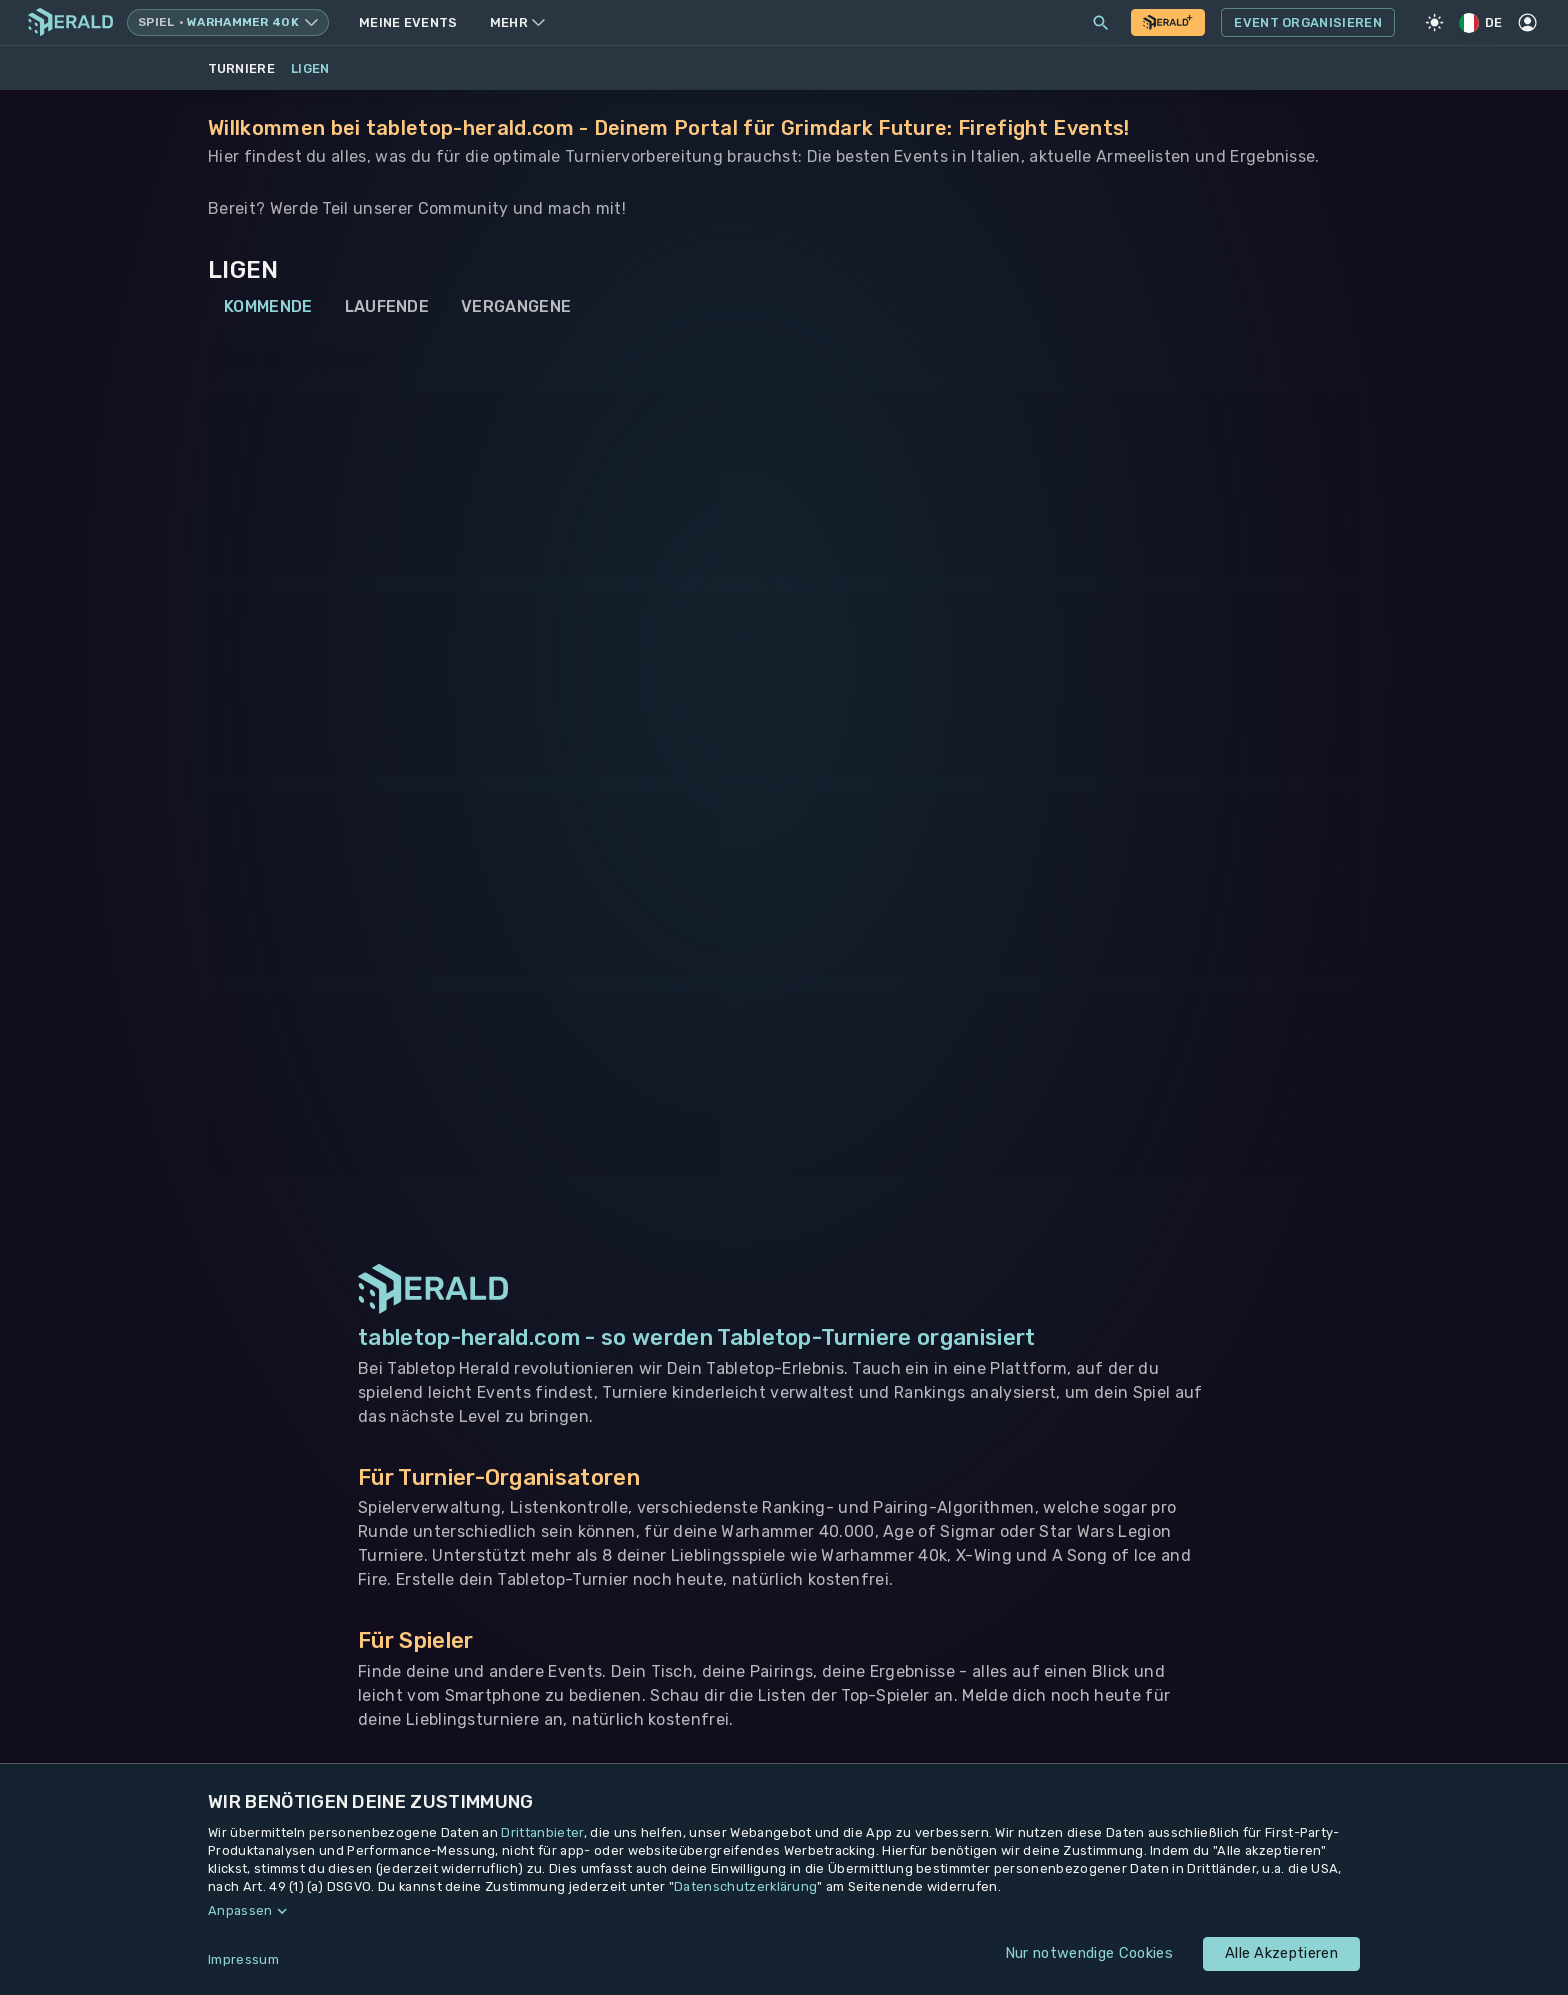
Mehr (517, 22)
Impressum (243, 1959)
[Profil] (1528, 23)
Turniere (242, 68)
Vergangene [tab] (516, 307)
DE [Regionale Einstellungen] (1482, 22)
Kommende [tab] (268, 307)
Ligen (310, 68)
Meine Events (408, 22)
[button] (784, 1911)
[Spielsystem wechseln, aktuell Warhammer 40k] (228, 22)
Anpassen (240, 1910)
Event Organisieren (1308, 23)
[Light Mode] (1435, 23)
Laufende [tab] (387, 307)
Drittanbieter (542, 1832)
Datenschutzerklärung (745, 1886)
